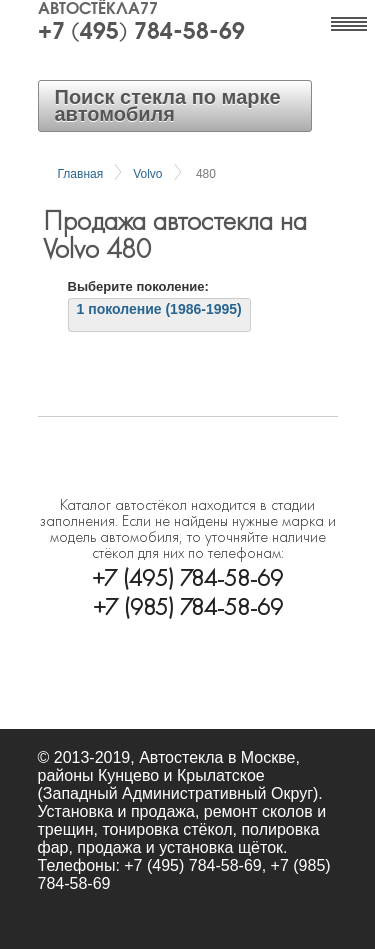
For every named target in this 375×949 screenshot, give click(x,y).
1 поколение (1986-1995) (159, 309)
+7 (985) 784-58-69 (188, 605)
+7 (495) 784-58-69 (141, 33)
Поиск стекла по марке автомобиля (168, 105)
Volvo (147, 174)
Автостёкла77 (98, 10)
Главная (81, 174)
